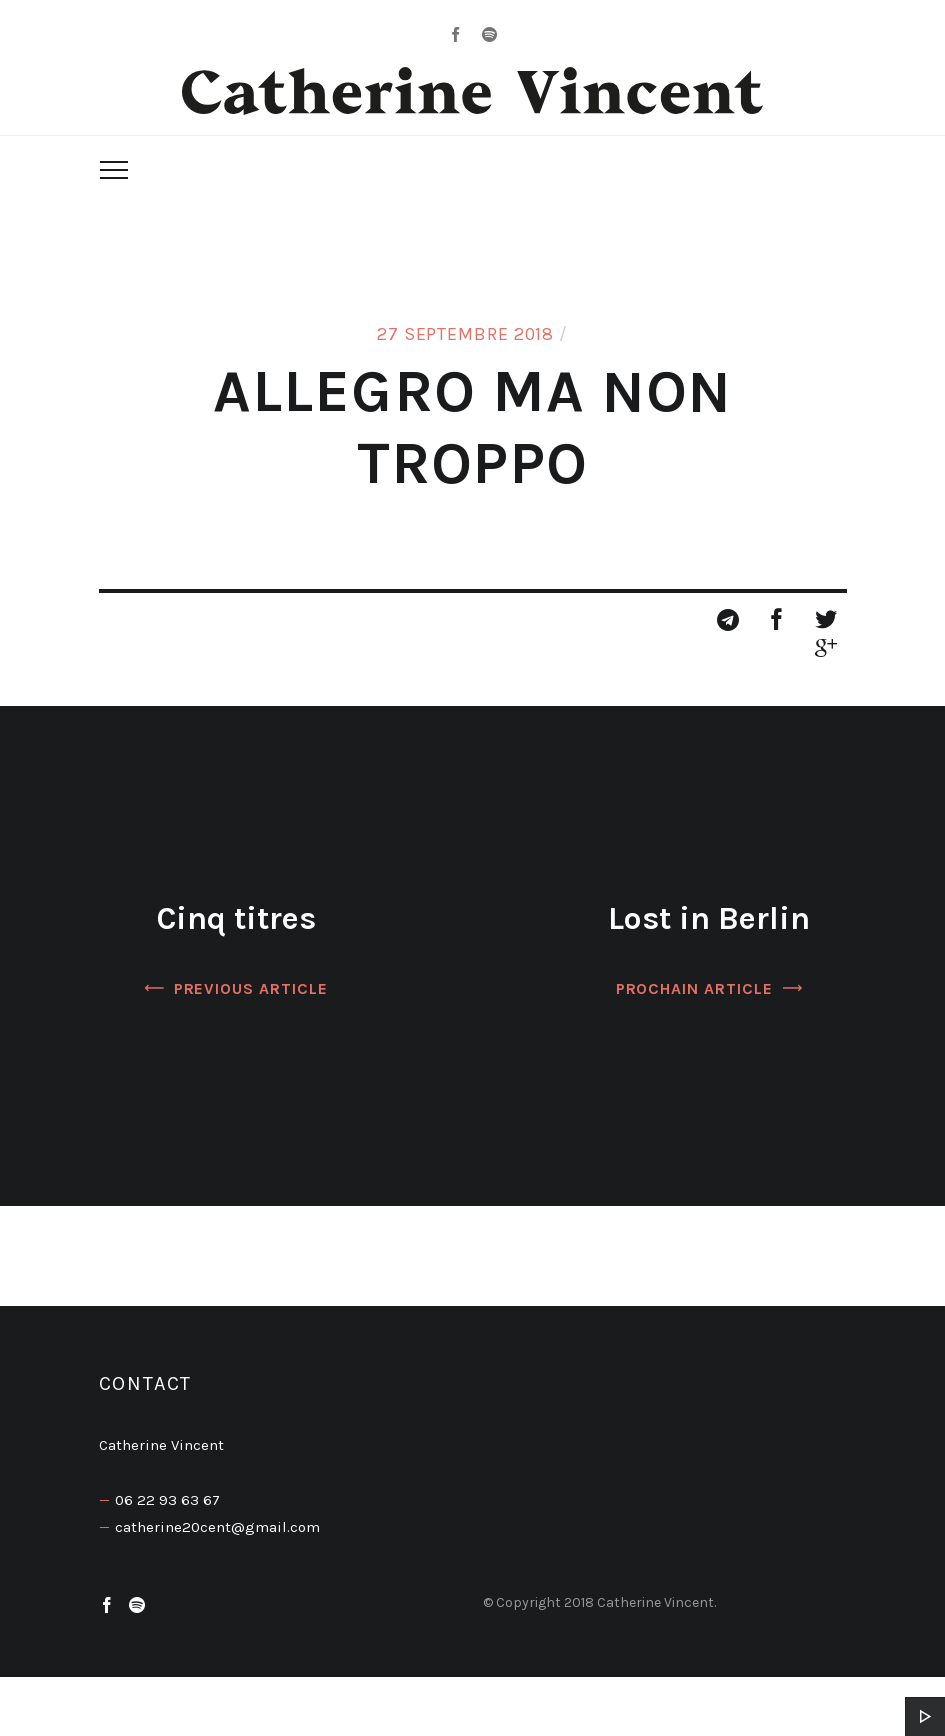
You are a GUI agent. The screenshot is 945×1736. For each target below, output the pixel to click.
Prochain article (694, 988)
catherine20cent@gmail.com (217, 1527)
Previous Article (251, 988)
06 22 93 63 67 (167, 1500)
